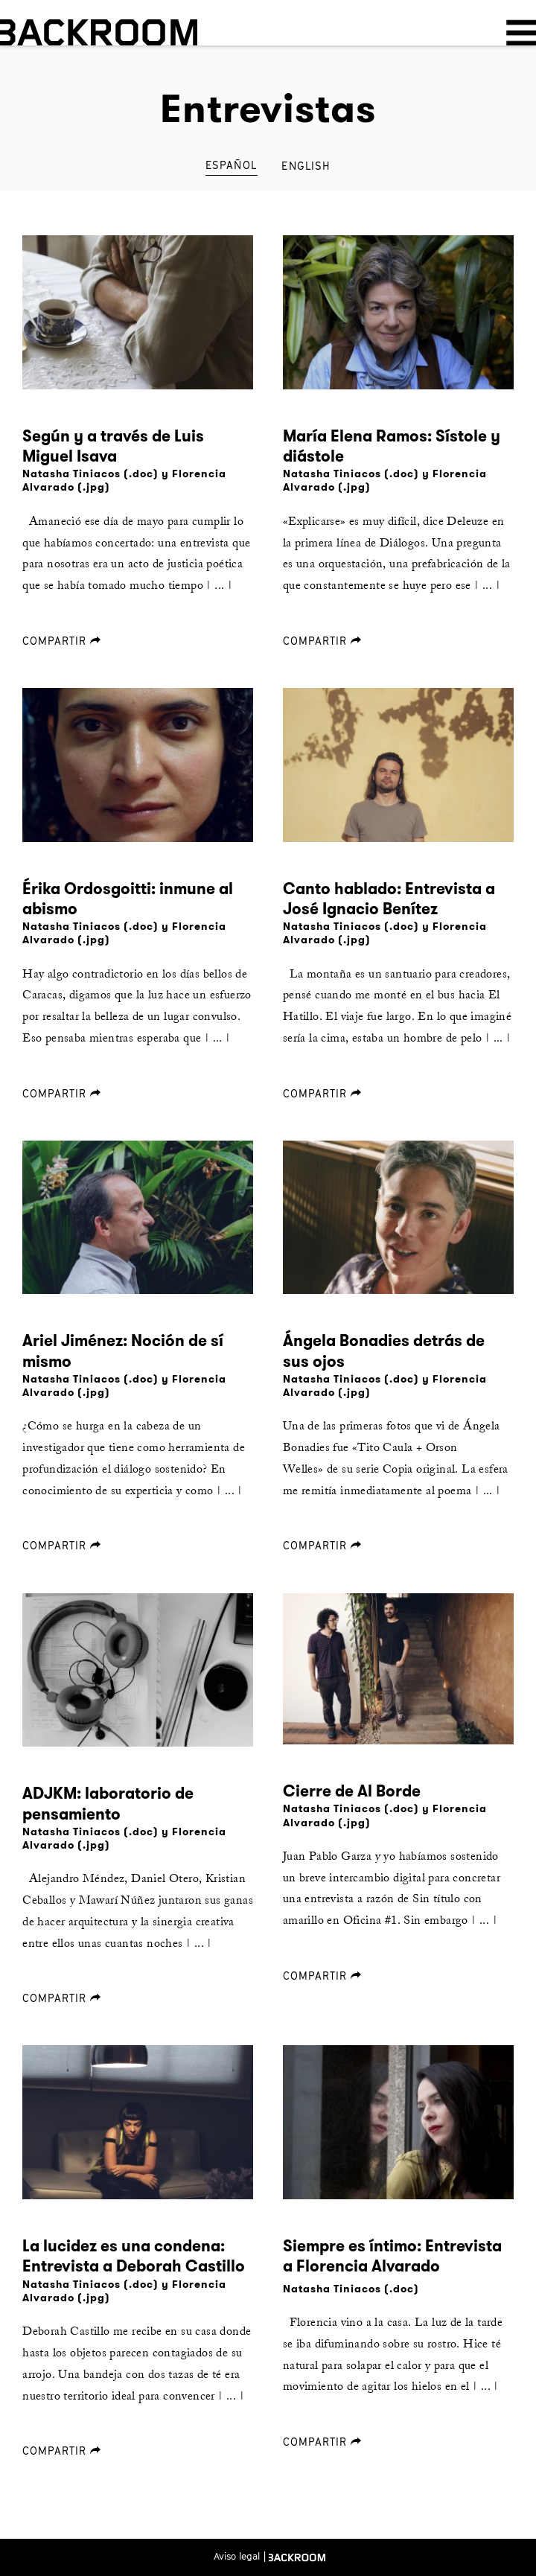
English (306, 165)
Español (231, 165)
